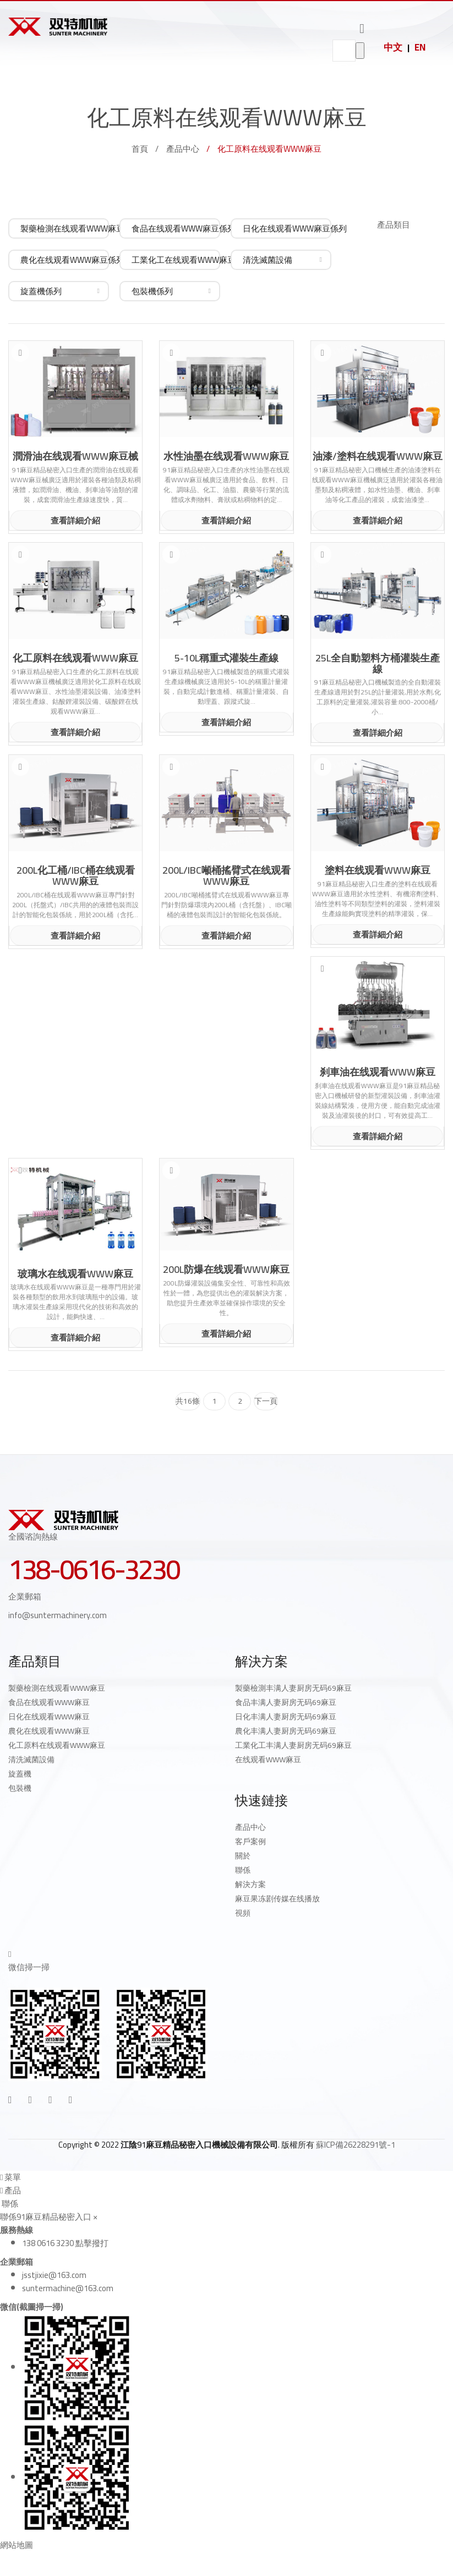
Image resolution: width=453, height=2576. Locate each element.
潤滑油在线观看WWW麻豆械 (75, 456)
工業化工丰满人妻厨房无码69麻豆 (293, 1745)
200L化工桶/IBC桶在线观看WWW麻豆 (76, 876)
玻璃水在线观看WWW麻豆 (75, 1273)
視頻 (242, 1913)
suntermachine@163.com (67, 2288)
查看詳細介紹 (75, 520)
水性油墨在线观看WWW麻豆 (226, 456)
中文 (393, 47)
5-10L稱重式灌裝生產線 (226, 658)
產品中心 (182, 149)
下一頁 (265, 1401)
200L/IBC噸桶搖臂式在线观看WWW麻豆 (226, 876)
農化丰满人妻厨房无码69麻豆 (285, 1731)
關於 (242, 1856)
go (360, 50)
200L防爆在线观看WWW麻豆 (226, 1269)
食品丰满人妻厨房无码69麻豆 (285, 1702)
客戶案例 (250, 1841)
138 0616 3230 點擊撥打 (65, 2243)
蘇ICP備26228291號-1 (355, 2145)
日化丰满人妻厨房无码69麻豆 (285, 1716)
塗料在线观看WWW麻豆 (377, 870)
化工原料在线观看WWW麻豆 (75, 658)
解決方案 (250, 1884)
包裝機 (19, 1788)
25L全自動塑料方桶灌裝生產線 (377, 664)
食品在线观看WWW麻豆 (49, 1702)
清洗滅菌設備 (31, 1759)
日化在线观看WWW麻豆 (49, 1716)
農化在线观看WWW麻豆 (49, 1731)
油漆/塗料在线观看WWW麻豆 (378, 456)
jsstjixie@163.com (54, 2275)
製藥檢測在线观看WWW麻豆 (56, 1688)
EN (419, 47)
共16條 (188, 1401)
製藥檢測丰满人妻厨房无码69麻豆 (293, 1688)
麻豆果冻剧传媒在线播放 (277, 1898)
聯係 (242, 1870)
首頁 (140, 149)
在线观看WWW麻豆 (268, 1759)
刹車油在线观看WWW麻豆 (377, 1072)
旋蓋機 (19, 1774)
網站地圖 (16, 2545)
